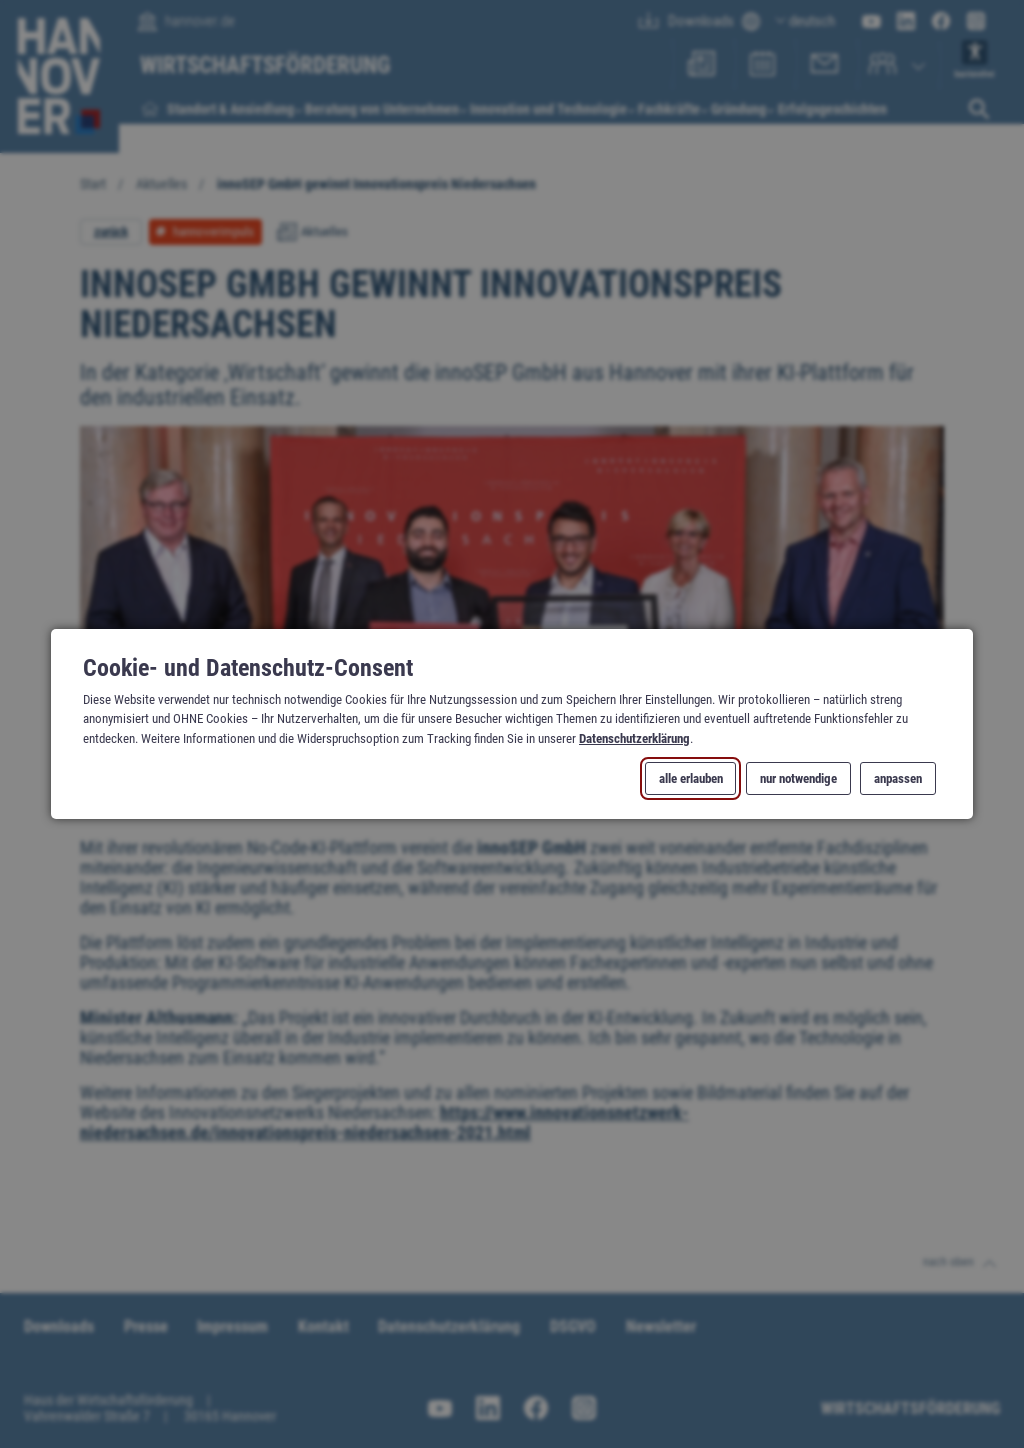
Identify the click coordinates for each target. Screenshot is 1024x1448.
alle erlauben (691, 778)
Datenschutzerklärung (634, 737)
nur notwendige (798, 778)
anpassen (898, 778)
